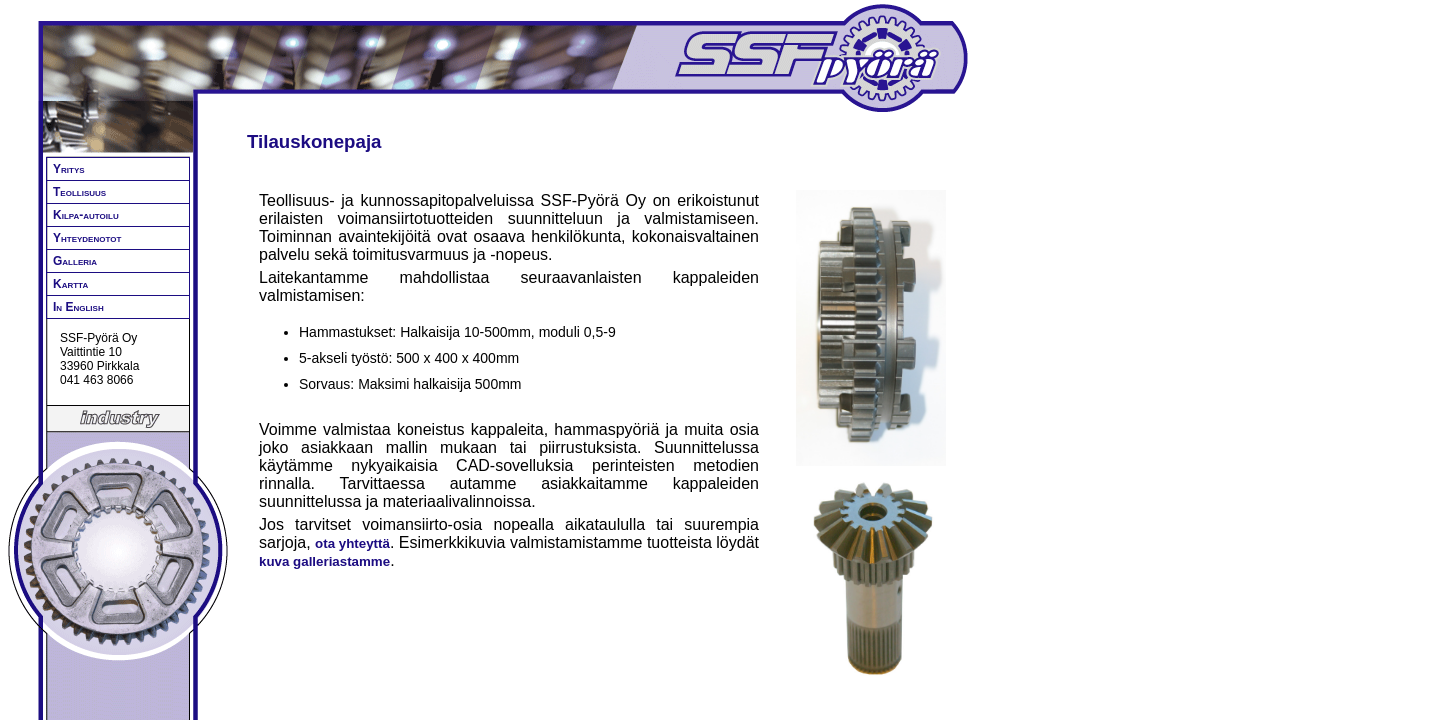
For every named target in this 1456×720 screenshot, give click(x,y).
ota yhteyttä (352, 543)
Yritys (69, 169)
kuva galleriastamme (324, 561)
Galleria (75, 261)
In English (78, 307)
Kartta (70, 284)
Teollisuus (79, 192)
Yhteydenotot (87, 238)
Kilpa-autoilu (86, 215)
